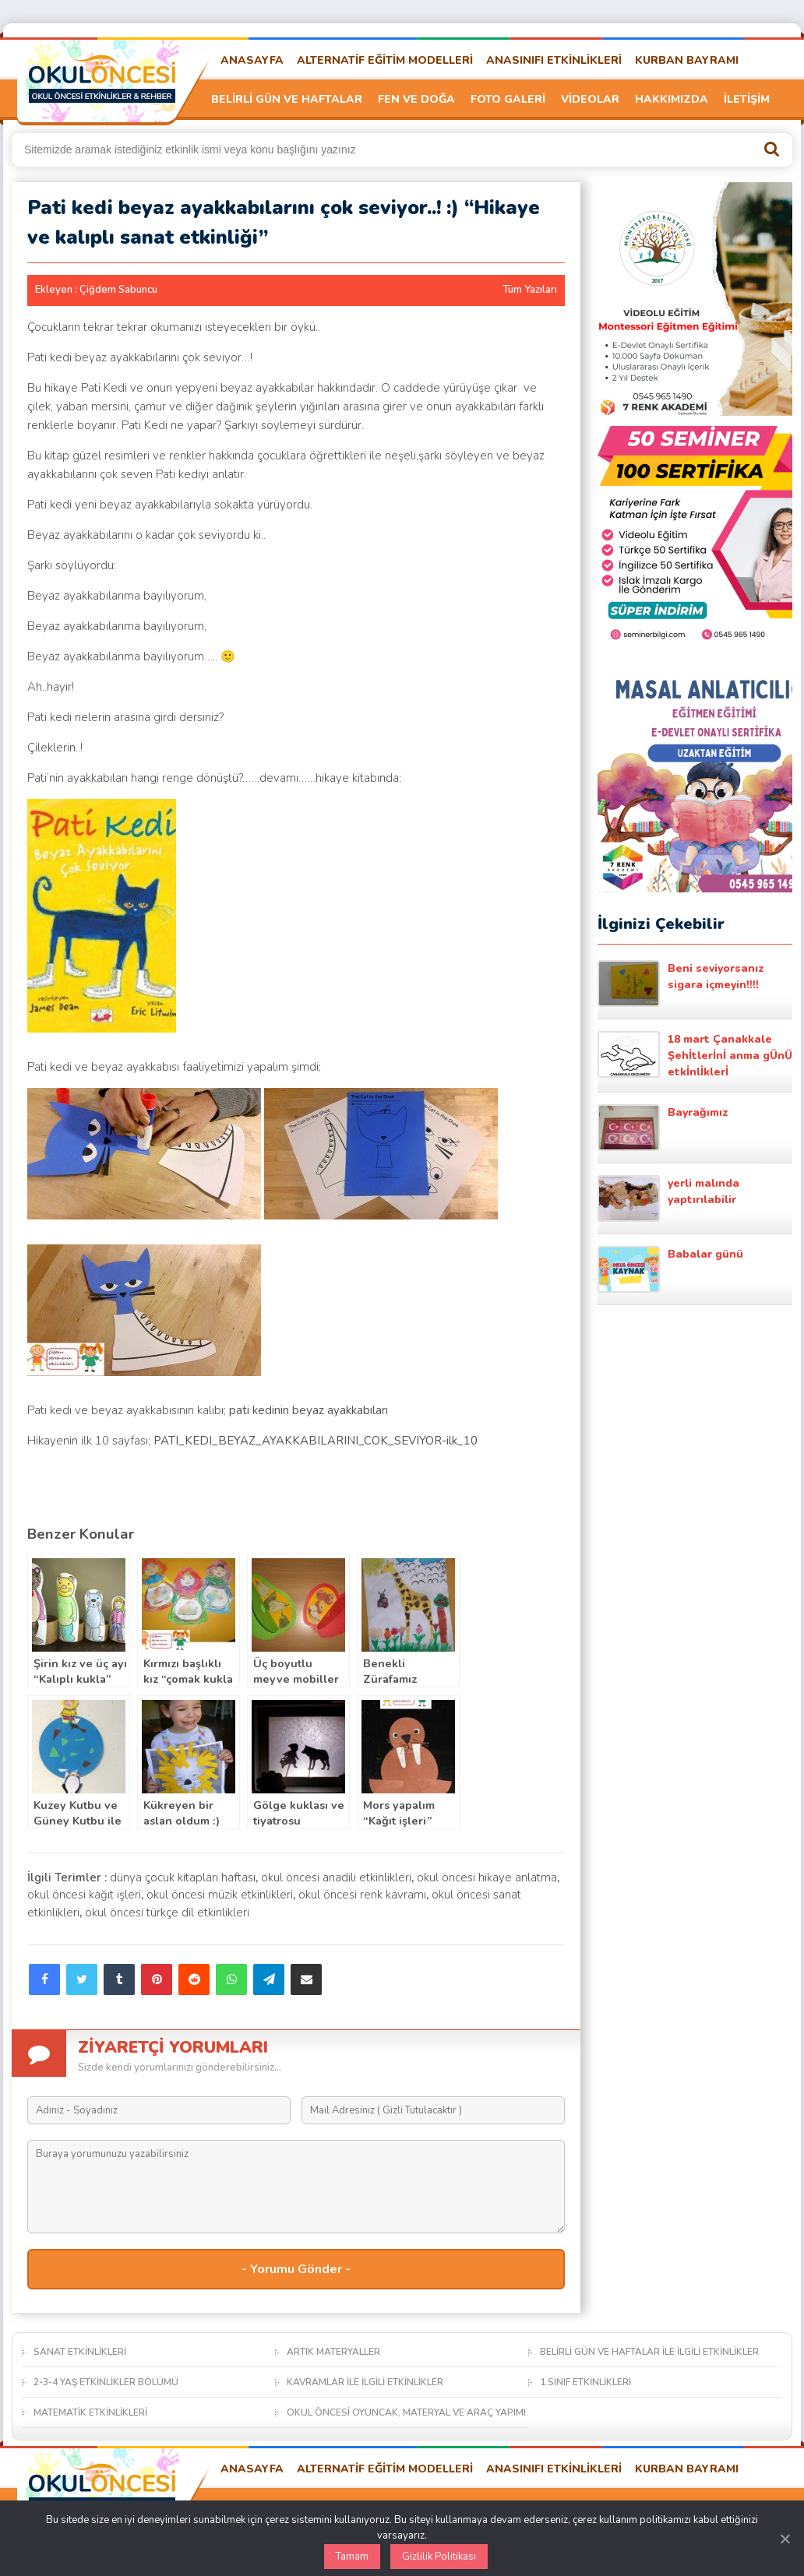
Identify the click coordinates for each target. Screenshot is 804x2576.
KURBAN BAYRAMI (687, 60)
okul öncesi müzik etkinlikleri (219, 1894)
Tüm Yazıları (530, 290)
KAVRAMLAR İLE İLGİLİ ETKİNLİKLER (365, 2382)
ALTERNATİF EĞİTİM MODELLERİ (385, 60)
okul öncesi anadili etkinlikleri (336, 1877)
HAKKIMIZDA (671, 99)
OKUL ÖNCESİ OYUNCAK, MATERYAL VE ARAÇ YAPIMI (406, 2412)
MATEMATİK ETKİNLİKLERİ (90, 2412)
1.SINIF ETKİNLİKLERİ (585, 2382)
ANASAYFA (252, 60)
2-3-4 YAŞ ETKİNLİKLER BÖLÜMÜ (106, 2382)
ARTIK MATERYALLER (333, 2351)
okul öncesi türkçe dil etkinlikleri (167, 1912)
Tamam (352, 2557)
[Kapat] (784, 2538)
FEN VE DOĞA (416, 99)
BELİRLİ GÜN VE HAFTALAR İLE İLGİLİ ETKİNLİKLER (649, 2351)
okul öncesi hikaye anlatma (487, 1877)
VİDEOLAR (590, 99)
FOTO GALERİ (508, 99)
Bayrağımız (663, 1127)
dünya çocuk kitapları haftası (183, 1877)
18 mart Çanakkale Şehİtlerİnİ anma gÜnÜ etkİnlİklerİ (695, 1055)
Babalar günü (670, 1269)
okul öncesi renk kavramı (362, 1894)
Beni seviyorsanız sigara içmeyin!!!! (681, 983)
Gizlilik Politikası (439, 2557)
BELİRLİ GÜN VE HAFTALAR (286, 99)
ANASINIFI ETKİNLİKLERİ (554, 60)
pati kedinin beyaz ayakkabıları (308, 1410)
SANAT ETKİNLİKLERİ (80, 2351)
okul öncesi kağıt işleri (84, 1894)
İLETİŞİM (747, 99)
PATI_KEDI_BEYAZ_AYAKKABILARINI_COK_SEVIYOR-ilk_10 (315, 1440)
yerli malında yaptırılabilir (668, 1198)
